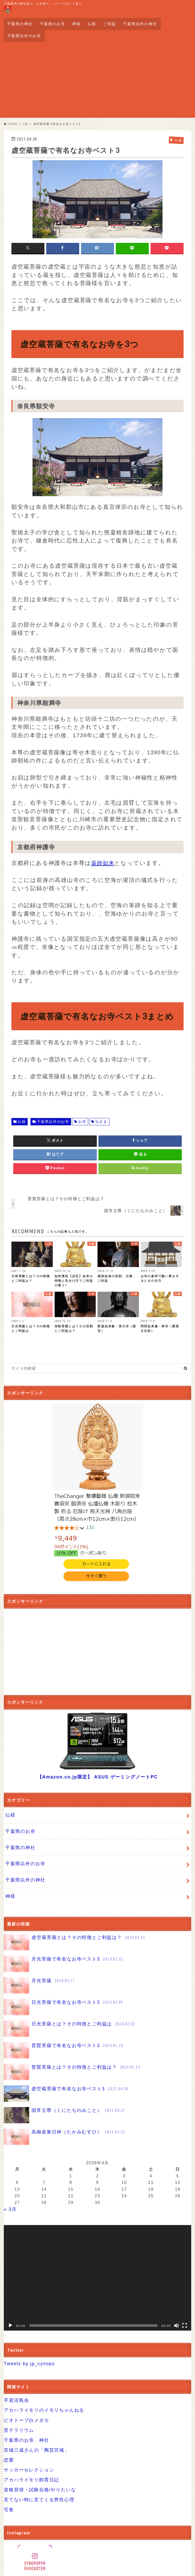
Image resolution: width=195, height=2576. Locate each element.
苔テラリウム (17, 2401)
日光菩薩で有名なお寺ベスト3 (59, 1983)
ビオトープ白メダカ (24, 2391)
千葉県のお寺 (57, 23)
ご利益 (108, 23)
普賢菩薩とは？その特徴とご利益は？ (67, 2047)
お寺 (82, 1108)
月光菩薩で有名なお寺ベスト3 (59, 1940)
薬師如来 (103, 850)
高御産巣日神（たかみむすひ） (60, 2111)
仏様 (93, 23)
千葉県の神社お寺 (131, 2567)
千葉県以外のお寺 (173, 23)
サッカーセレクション (26, 2438)
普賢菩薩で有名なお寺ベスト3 (59, 2026)
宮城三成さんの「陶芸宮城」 (33, 2419)
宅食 (8, 2475)
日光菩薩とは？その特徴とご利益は (65, 2004)
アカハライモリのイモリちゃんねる (40, 2382)
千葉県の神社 (28, 23)
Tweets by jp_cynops (27, 2337)
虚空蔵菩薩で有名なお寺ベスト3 (61, 2068)
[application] (97, 2251)
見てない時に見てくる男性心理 (35, 2466)
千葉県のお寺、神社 (24, 2410)
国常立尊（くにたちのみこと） (60, 2090)
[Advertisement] (97, 67)
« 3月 (9, 2183)
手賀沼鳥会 (15, 2373)
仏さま (101, 1108)
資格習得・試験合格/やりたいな (36, 2456)
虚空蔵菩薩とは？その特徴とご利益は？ (69, 1919)
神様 (79, 23)
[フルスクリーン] (184, 2299)
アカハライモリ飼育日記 (29, 2447)
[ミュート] (176, 2299)
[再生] (10, 2299)
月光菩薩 (37, 1962)
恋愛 (8, 2428)
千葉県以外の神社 (136, 23)
